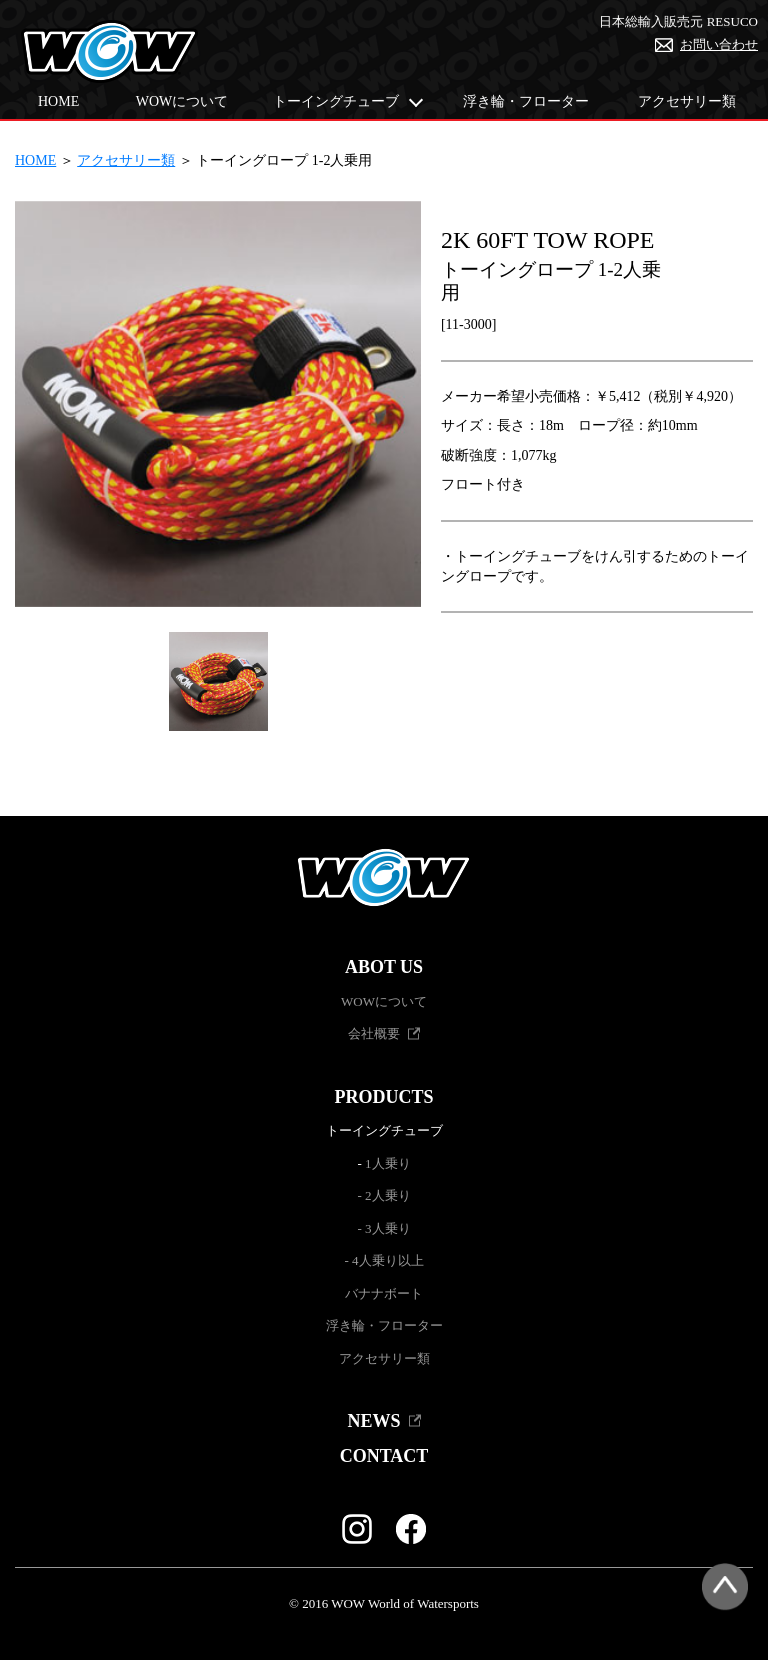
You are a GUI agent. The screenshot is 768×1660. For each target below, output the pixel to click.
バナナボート (384, 1293)
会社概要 (374, 1033)
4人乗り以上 (388, 1260)
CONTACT (384, 1456)
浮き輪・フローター (526, 101)
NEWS (373, 1421)
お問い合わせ (719, 44)
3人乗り (388, 1228)
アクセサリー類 (687, 101)
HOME (58, 101)
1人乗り (388, 1163)
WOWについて (182, 101)
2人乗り (388, 1195)
